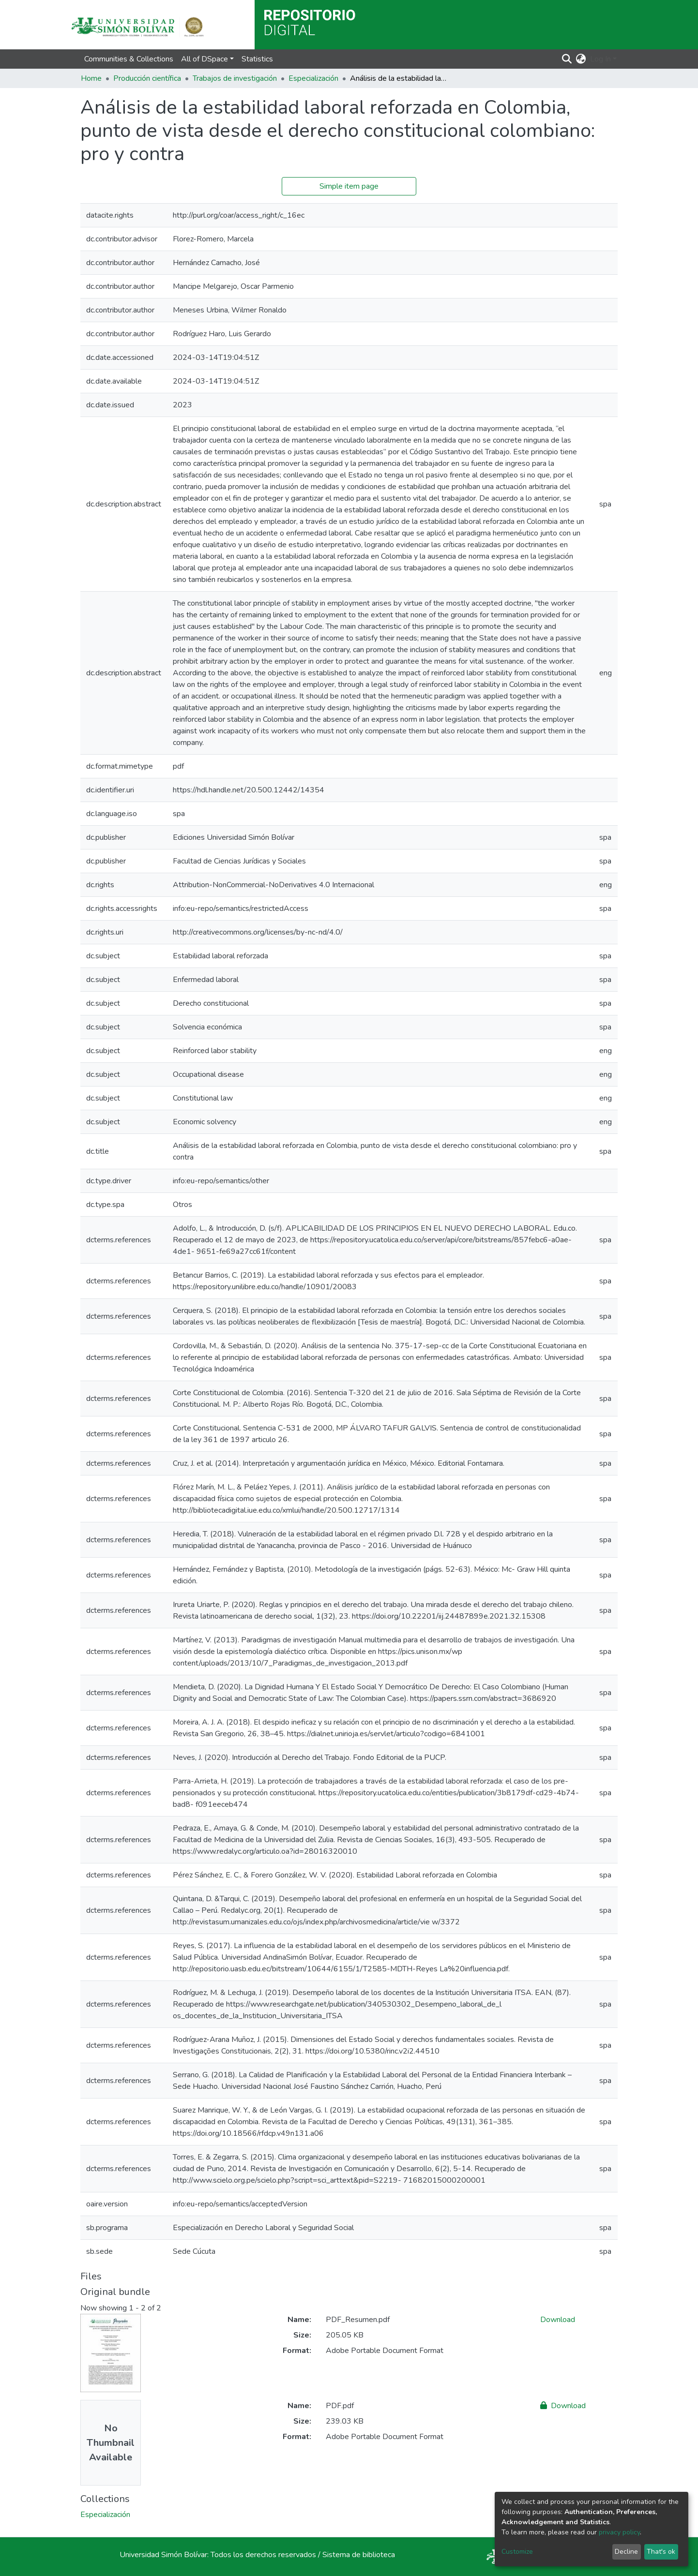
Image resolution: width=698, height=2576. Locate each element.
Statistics (257, 59)
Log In (600, 59)
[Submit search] (567, 59)
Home (91, 78)
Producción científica (147, 78)
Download (557, 2319)
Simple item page (349, 186)
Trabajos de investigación (235, 78)
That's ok (661, 2551)
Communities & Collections (128, 59)
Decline (626, 2551)
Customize (517, 2551)
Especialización (313, 78)
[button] (581, 59)
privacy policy (619, 2532)
